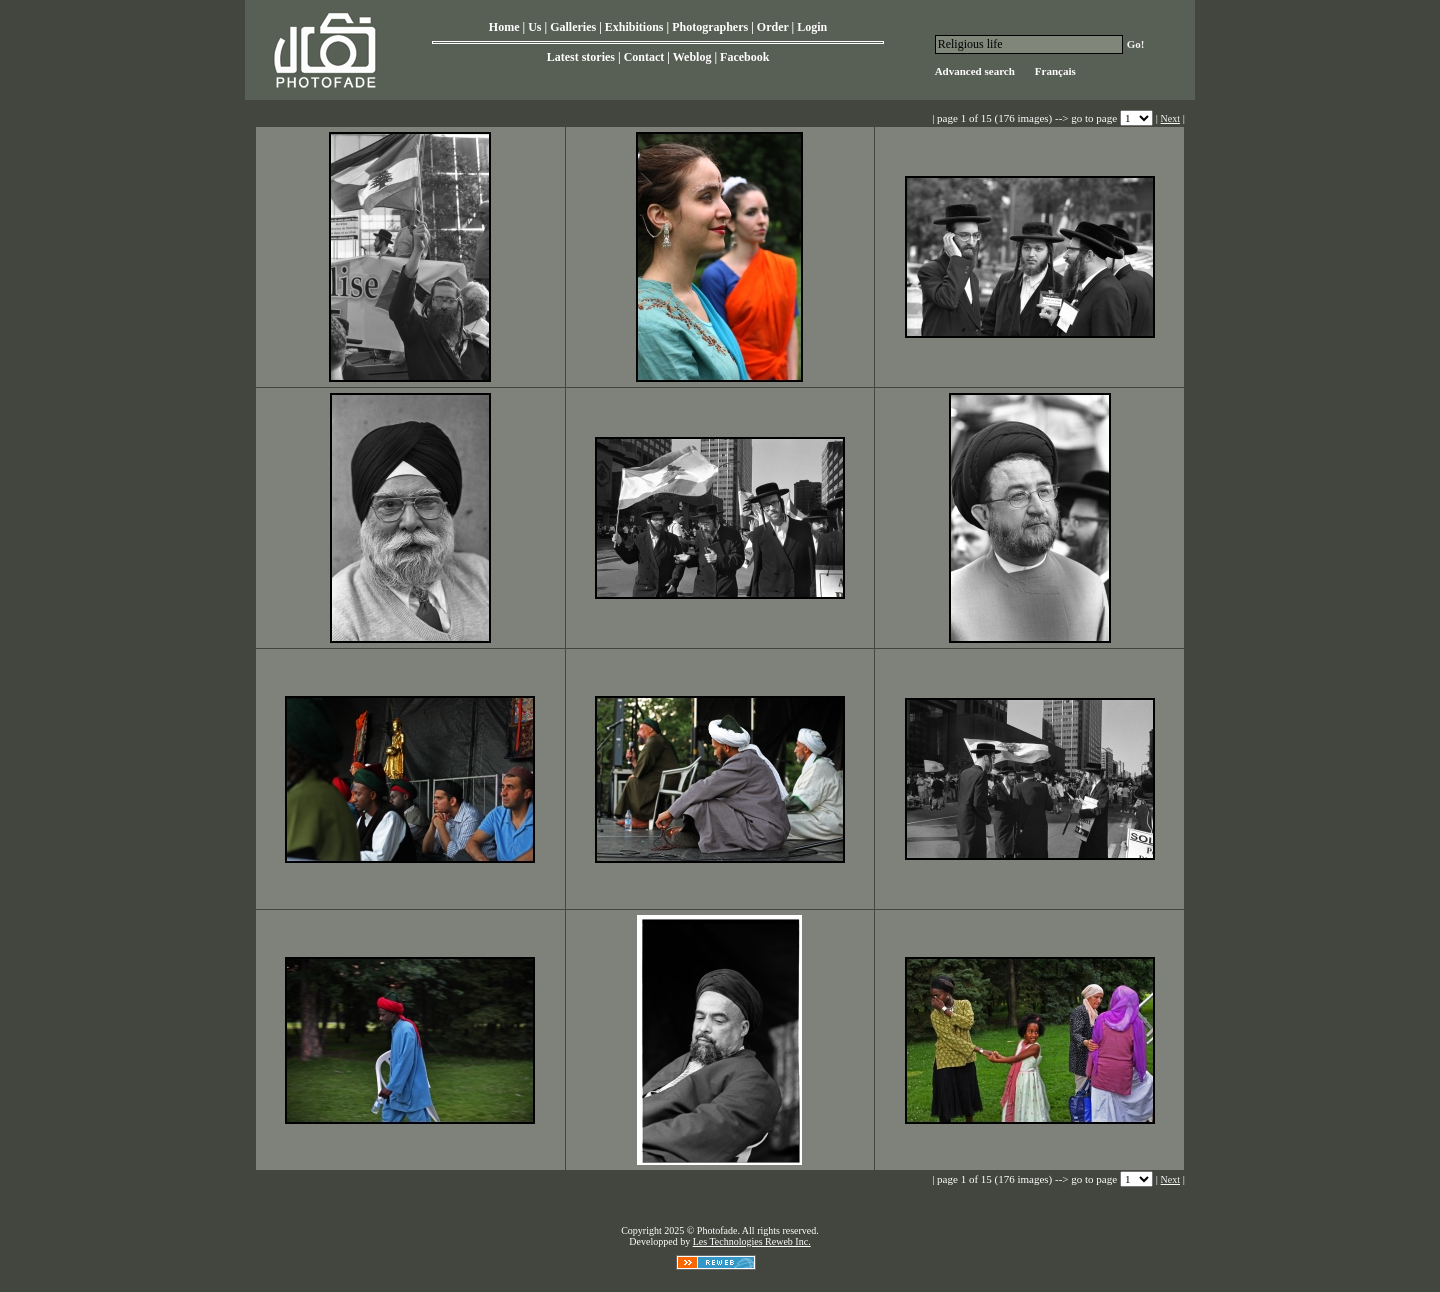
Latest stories (581, 57)
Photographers (710, 27)
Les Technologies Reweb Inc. (752, 1241)
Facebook (744, 57)
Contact (644, 57)
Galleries (573, 27)
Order (773, 27)
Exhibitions (634, 27)
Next (1170, 118)
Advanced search (975, 71)
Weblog (692, 57)
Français (1055, 71)
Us (534, 27)
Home (504, 27)
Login (812, 27)
